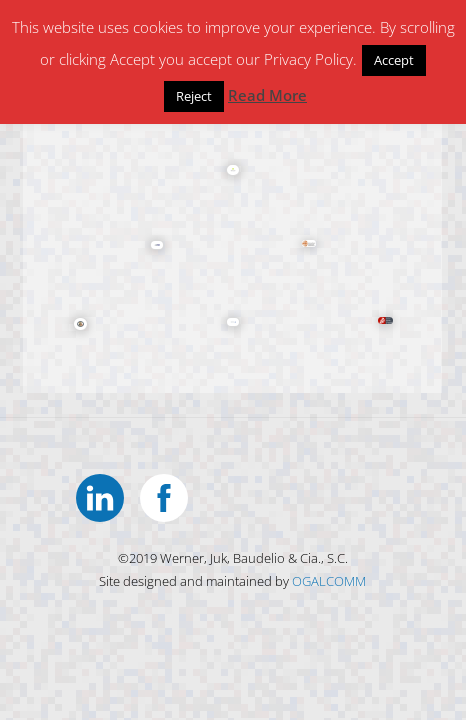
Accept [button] (394, 60)
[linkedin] (103, 495)
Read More (267, 95)
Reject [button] (194, 96)
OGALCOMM (329, 581)
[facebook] (167, 495)
